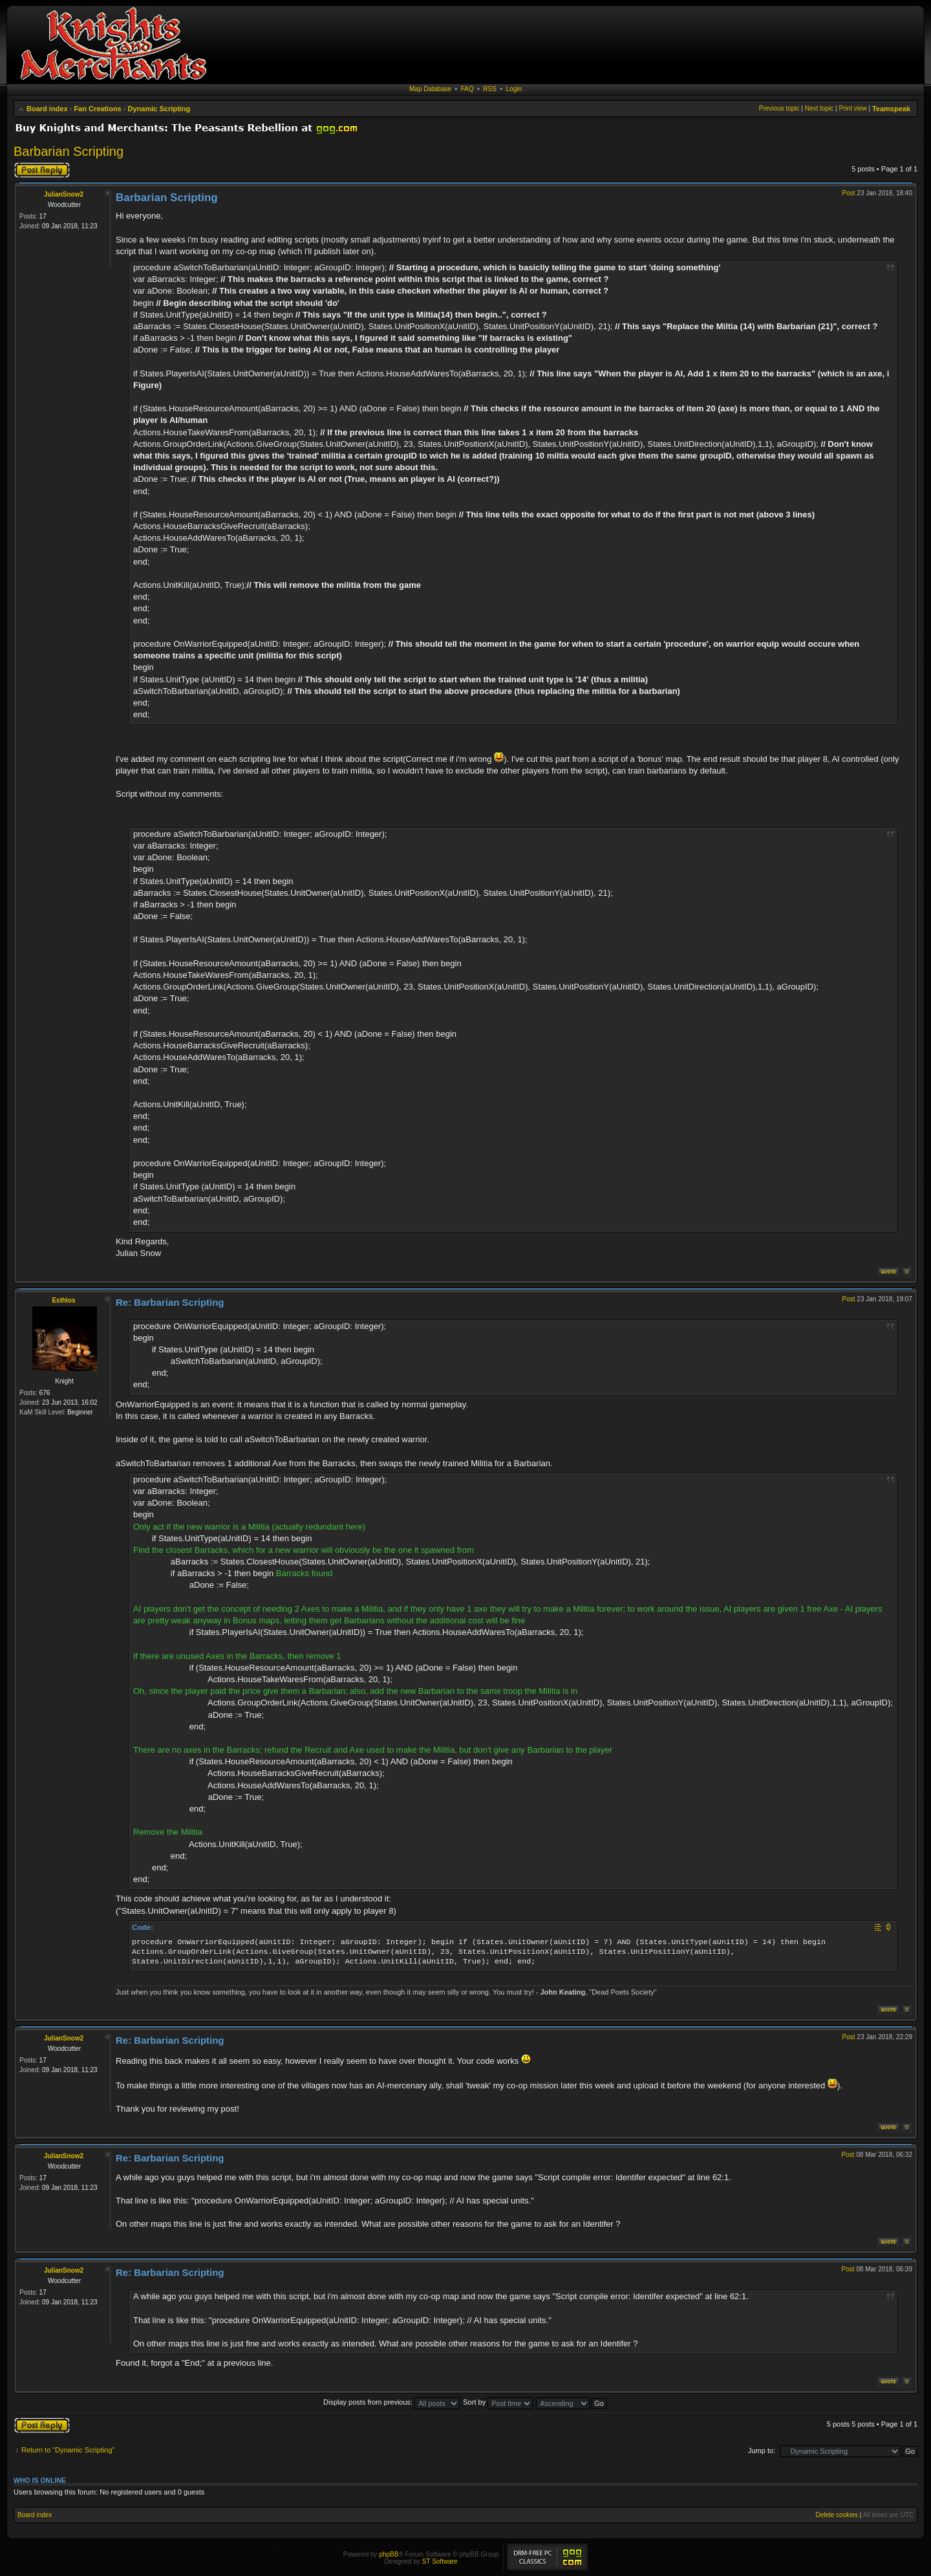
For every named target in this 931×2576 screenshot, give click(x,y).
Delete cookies (836, 2514)
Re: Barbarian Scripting (170, 1302)
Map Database (430, 88)
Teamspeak (891, 109)
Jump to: (761, 2450)
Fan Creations (97, 109)
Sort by (498, 2402)
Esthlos (63, 1300)
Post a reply (42, 170)
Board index (47, 109)
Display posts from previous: (391, 2402)
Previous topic (779, 108)
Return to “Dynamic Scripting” (67, 2450)
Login (514, 88)
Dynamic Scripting (159, 109)
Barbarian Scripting (68, 151)
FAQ (467, 88)
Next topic (819, 108)
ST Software (440, 2561)
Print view (852, 108)
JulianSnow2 (63, 194)
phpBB (388, 2554)
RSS (490, 88)
